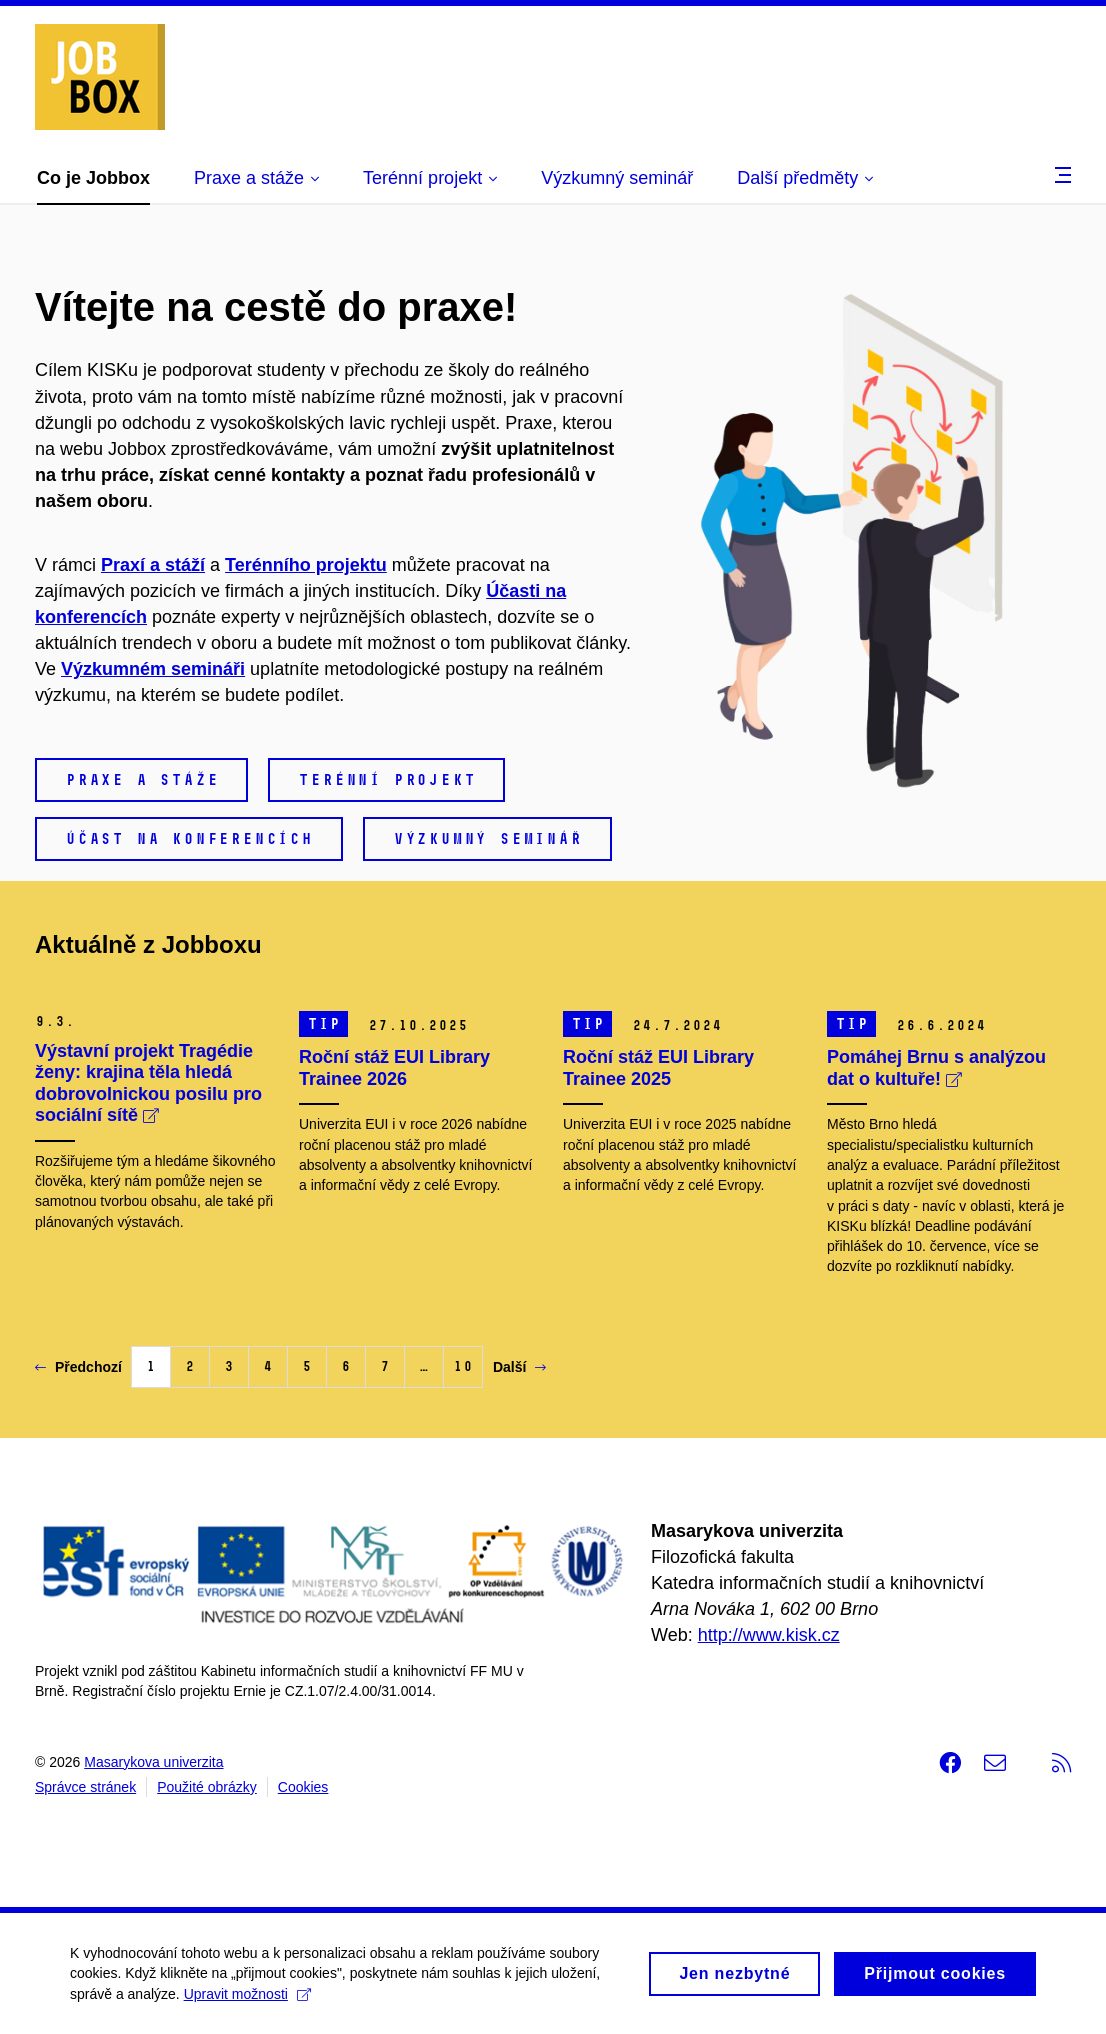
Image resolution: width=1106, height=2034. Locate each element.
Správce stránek (85, 1787)
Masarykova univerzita (153, 1762)
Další (519, 1367)
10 (463, 1366)
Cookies (303, 1787)
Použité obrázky (207, 1787)
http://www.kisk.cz (769, 1635)
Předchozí (78, 1367)
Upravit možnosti (247, 2001)
